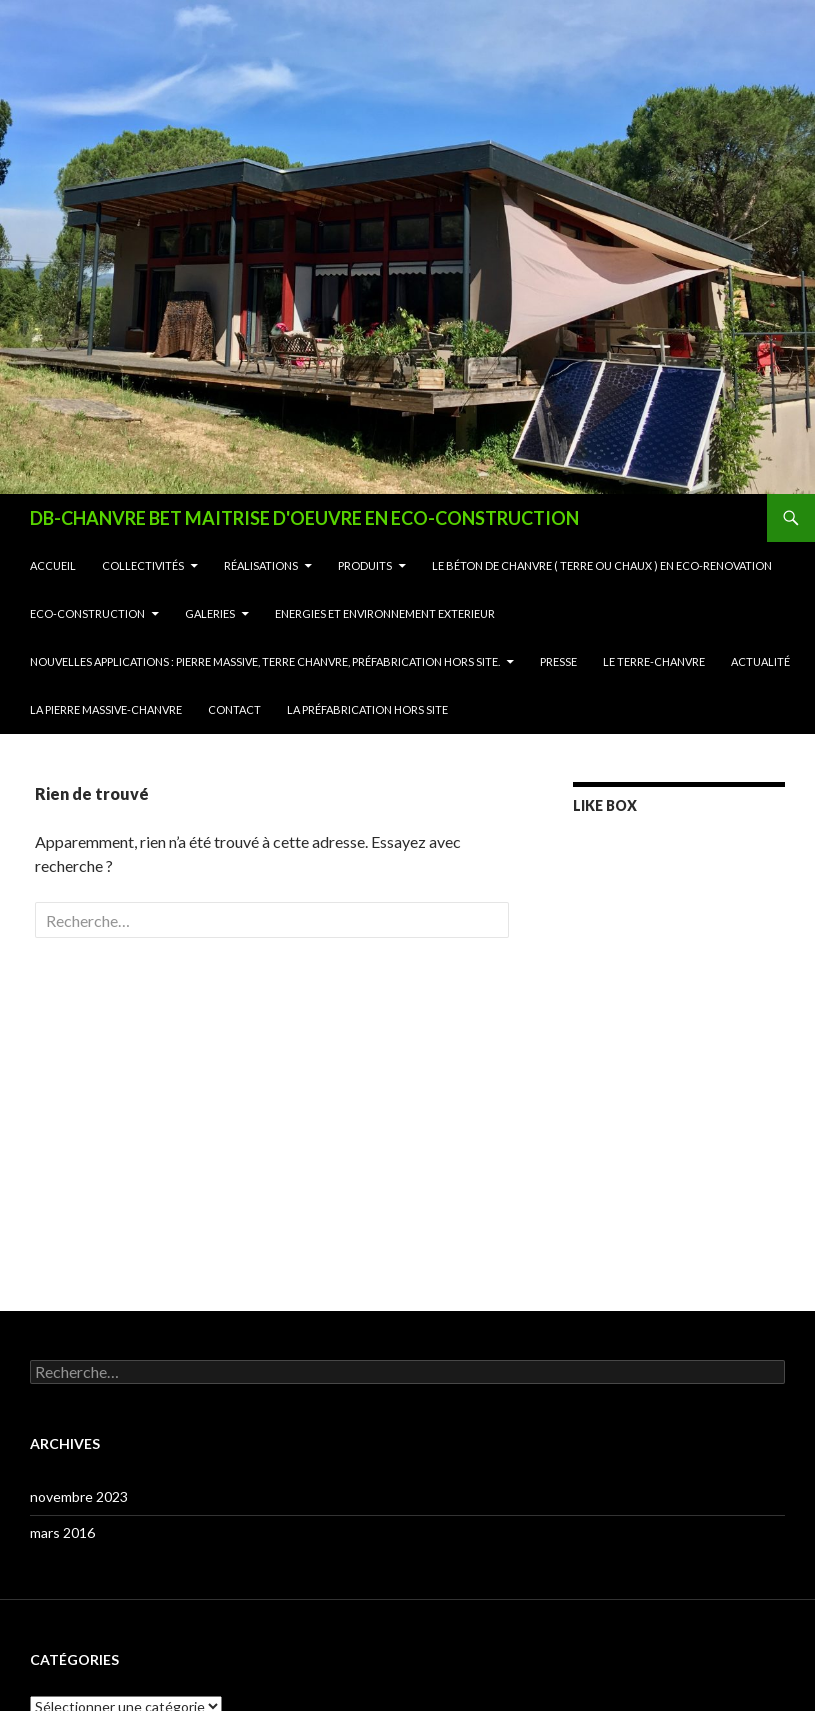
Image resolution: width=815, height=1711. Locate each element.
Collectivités (143, 565)
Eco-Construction (87, 613)
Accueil (53, 565)
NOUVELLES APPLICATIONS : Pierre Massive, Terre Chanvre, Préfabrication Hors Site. (265, 661)
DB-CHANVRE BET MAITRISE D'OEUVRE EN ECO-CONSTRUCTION (304, 518)
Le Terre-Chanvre (654, 661)
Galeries (210, 613)
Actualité (760, 661)
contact (234, 709)
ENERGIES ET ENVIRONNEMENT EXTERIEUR (385, 613)
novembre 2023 (79, 1496)
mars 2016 (62, 1532)
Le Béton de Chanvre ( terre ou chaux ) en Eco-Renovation (602, 565)
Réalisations (261, 565)
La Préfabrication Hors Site (367, 709)
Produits (365, 565)
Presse (558, 661)
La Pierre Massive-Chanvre (106, 709)
